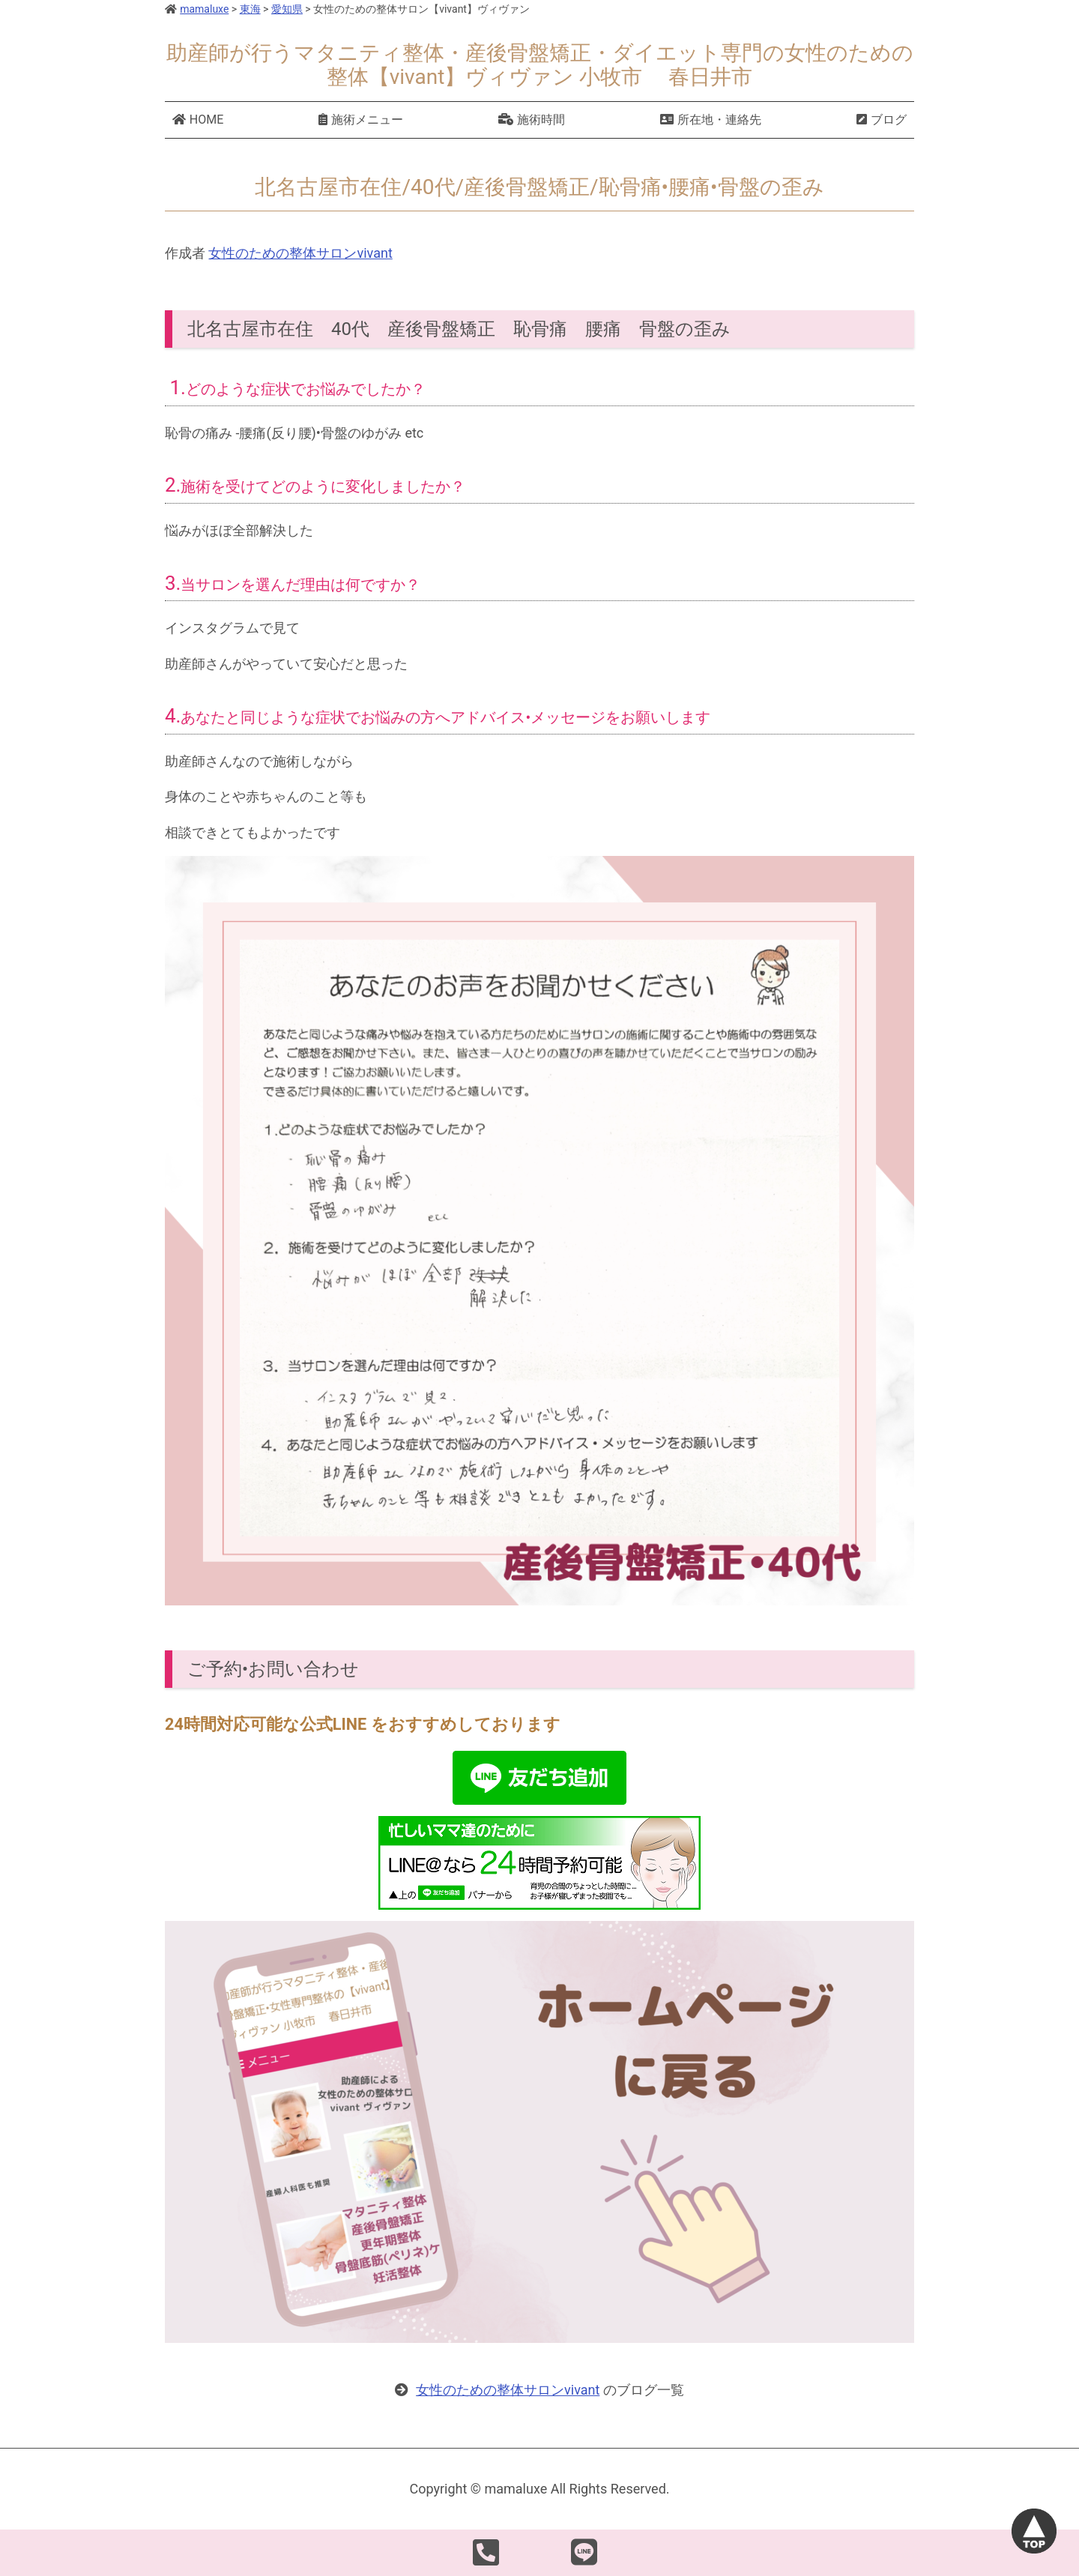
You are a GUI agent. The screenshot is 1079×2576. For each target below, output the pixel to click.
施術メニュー (360, 119)
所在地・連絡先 (710, 119)
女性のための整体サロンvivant (300, 253)
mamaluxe (197, 9)
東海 (250, 9)
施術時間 (531, 119)
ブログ (881, 119)
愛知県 (287, 9)
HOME (197, 119)
